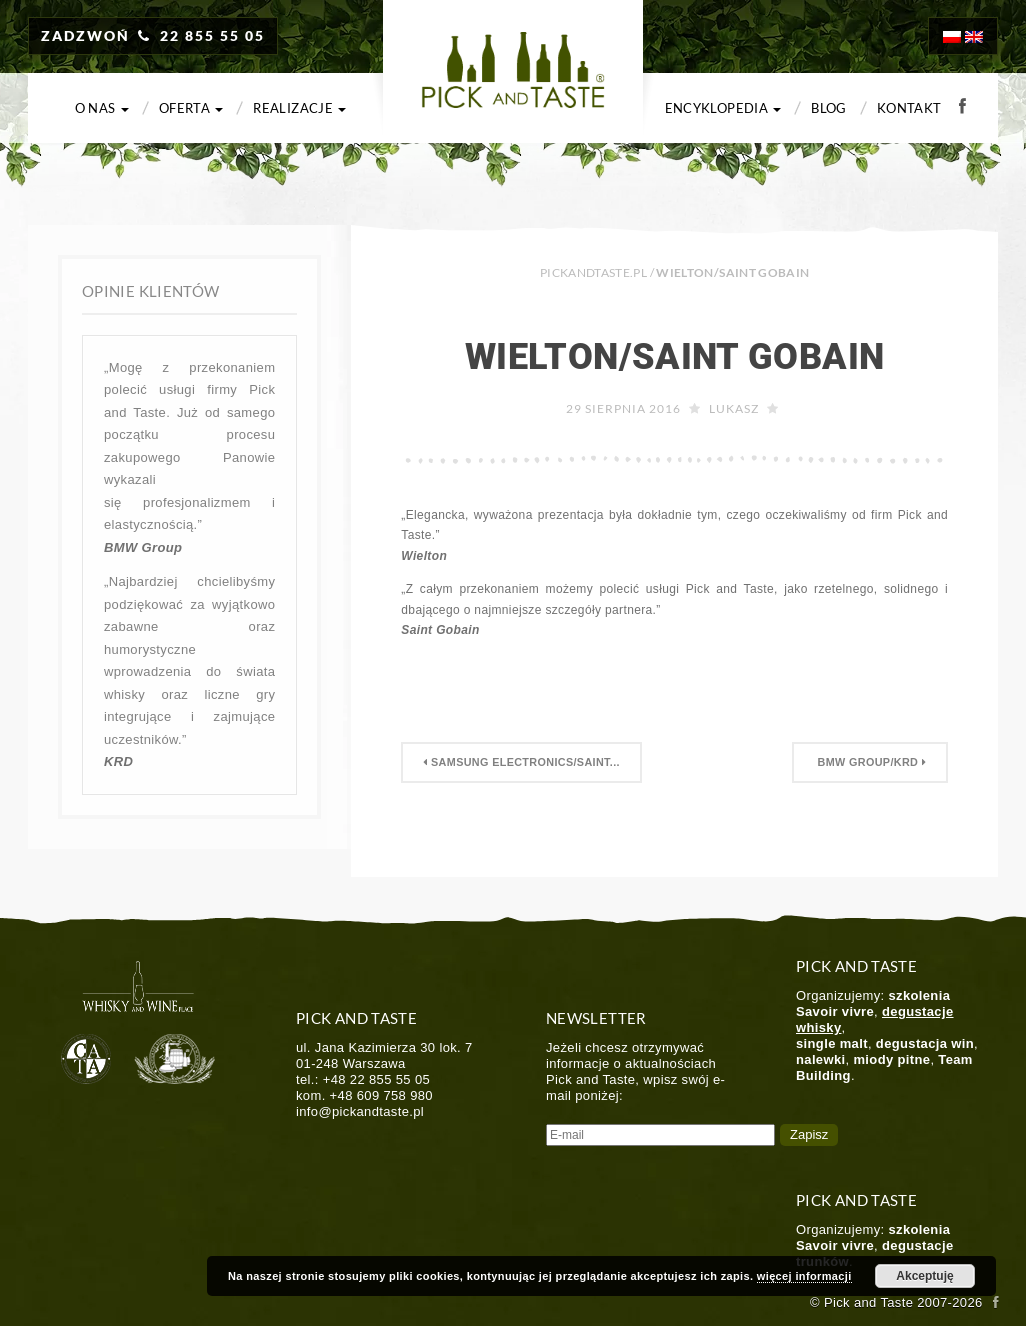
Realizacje (299, 108)
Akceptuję (924, 1276)
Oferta (191, 108)
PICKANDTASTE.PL (593, 272)
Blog (828, 108)
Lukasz (734, 408)
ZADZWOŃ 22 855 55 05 (153, 35)
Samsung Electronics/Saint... (521, 762)
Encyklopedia (723, 108)
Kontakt (909, 108)
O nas (102, 108)
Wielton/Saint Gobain (674, 357)
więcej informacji (804, 1276)
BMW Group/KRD (870, 762)
